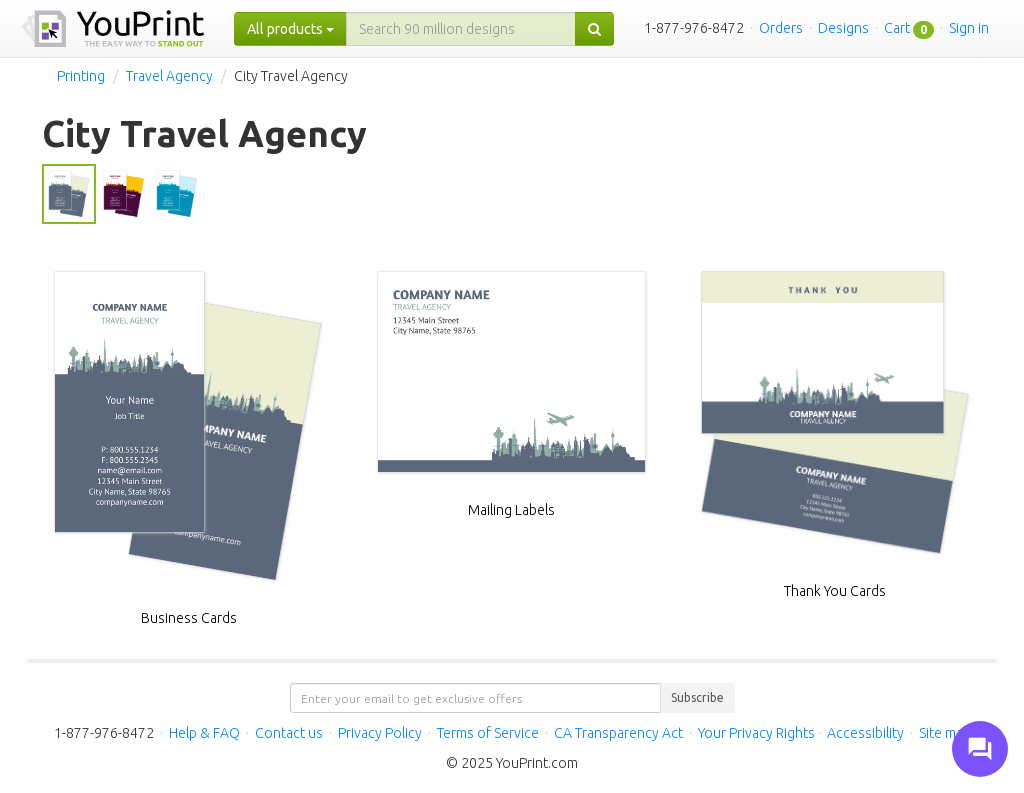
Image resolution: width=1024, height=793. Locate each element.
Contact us (289, 733)
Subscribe (697, 697)
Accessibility (865, 733)
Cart (897, 28)
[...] (461, 29)
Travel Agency (169, 76)
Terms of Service (488, 733)
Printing (81, 76)
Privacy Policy (380, 733)
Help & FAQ (204, 733)
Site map (945, 733)
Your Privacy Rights (756, 733)
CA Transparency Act (618, 733)
